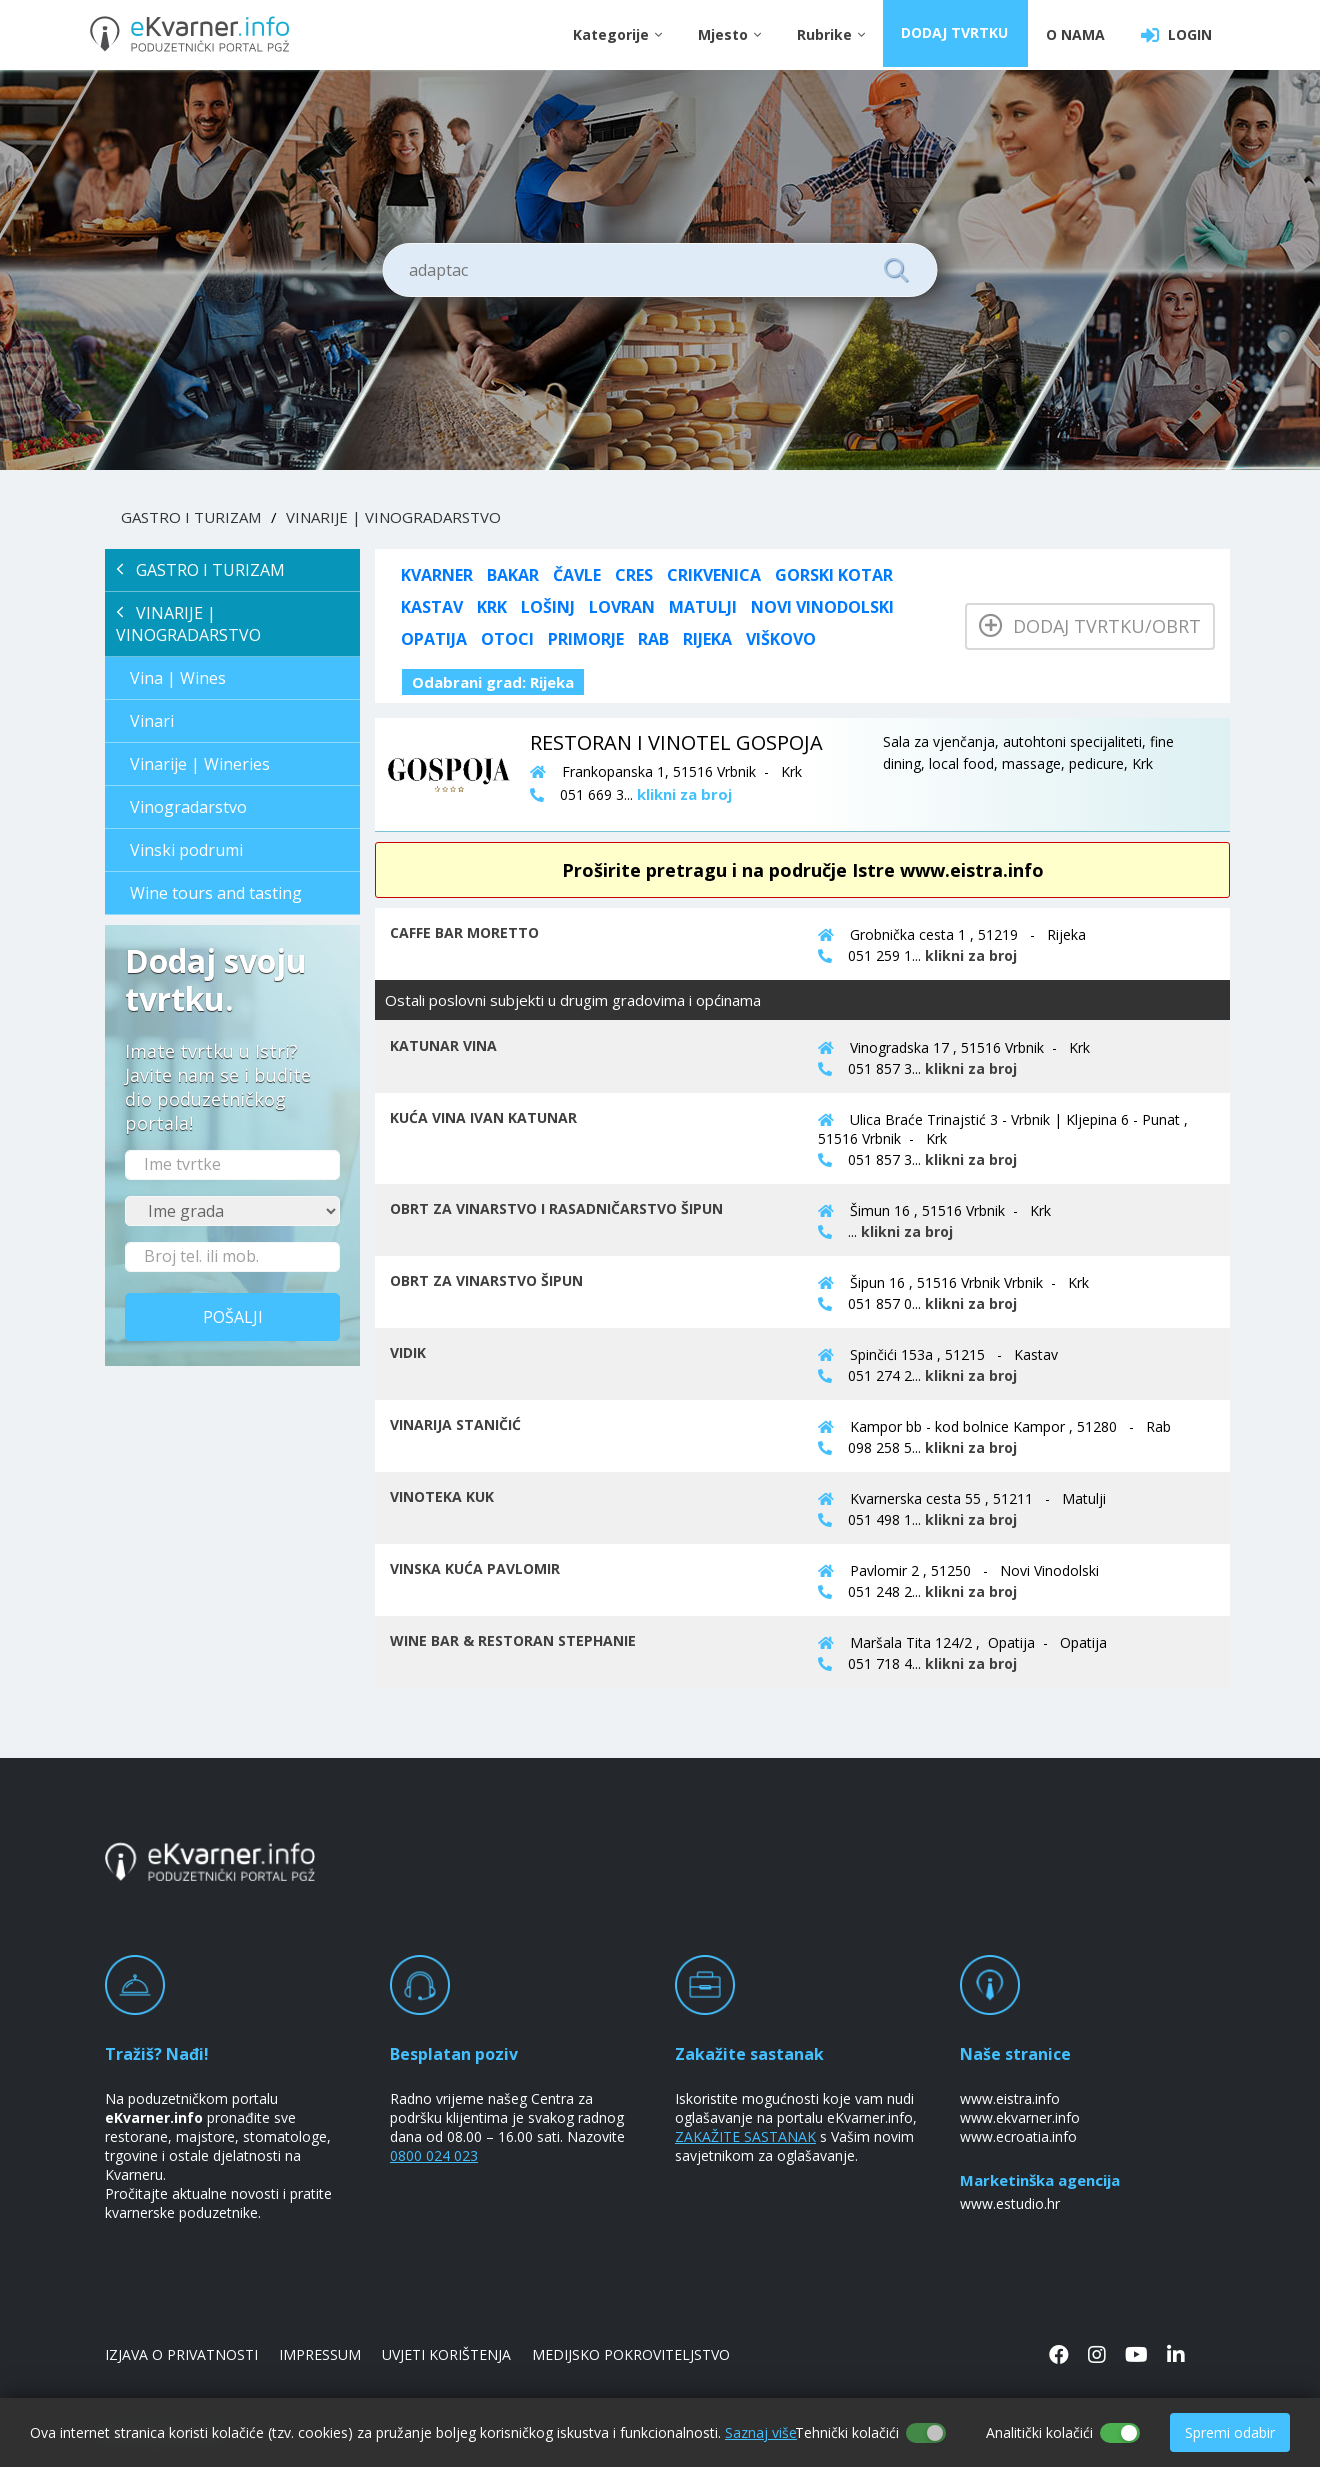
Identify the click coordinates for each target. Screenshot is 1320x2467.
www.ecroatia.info (1018, 2136)
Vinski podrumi (186, 850)
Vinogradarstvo (188, 807)
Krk (492, 607)
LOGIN (1176, 35)
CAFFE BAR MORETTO (464, 932)
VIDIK (408, 1352)
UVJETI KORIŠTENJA (446, 2354)
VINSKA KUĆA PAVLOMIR (475, 1568)
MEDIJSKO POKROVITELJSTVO (631, 2354)
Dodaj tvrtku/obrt (1090, 626)
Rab (653, 639)
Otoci (507, 639)
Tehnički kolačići (847, 2432)
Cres (634, 575)
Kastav (432, 607)
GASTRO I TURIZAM (191, 517)
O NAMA (1075, 34)
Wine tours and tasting (216, 893)
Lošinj (548, 607)
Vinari (152, 721)
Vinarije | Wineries (200, 764)
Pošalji (233, 1317)
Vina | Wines (178, 678)
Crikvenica (714, 575)
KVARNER (437, 575)
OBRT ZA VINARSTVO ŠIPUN (486, 1280)
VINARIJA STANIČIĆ (455, 1424)
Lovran (622, 607)
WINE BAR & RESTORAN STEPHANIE (513, 1640)
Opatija (434, 639)
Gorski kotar (834, 575)
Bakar (513, 575)
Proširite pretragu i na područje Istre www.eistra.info (803, 870)
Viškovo (781, 639)
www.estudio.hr (1010, 2203)
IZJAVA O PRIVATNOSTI (181, 2354)
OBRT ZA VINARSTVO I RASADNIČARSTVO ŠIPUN (556, 1208)
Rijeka (707, 639)
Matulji (703, 607)
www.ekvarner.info (1020, 2117)
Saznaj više (761, 2432)
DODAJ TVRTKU (956, 34)
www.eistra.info (1010, 2098)
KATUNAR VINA (443, 1045)
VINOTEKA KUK (442, 1496)
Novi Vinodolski (822, 607)
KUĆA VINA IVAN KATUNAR (483, 1117)
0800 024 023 (434, 2155)
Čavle (577, 575)
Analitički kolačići (1039, 2432)
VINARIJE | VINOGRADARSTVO (393, 517)
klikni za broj (971, 955)
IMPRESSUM (320, 2354)
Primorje (586, 639)
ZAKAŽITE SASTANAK (745, 2136)
